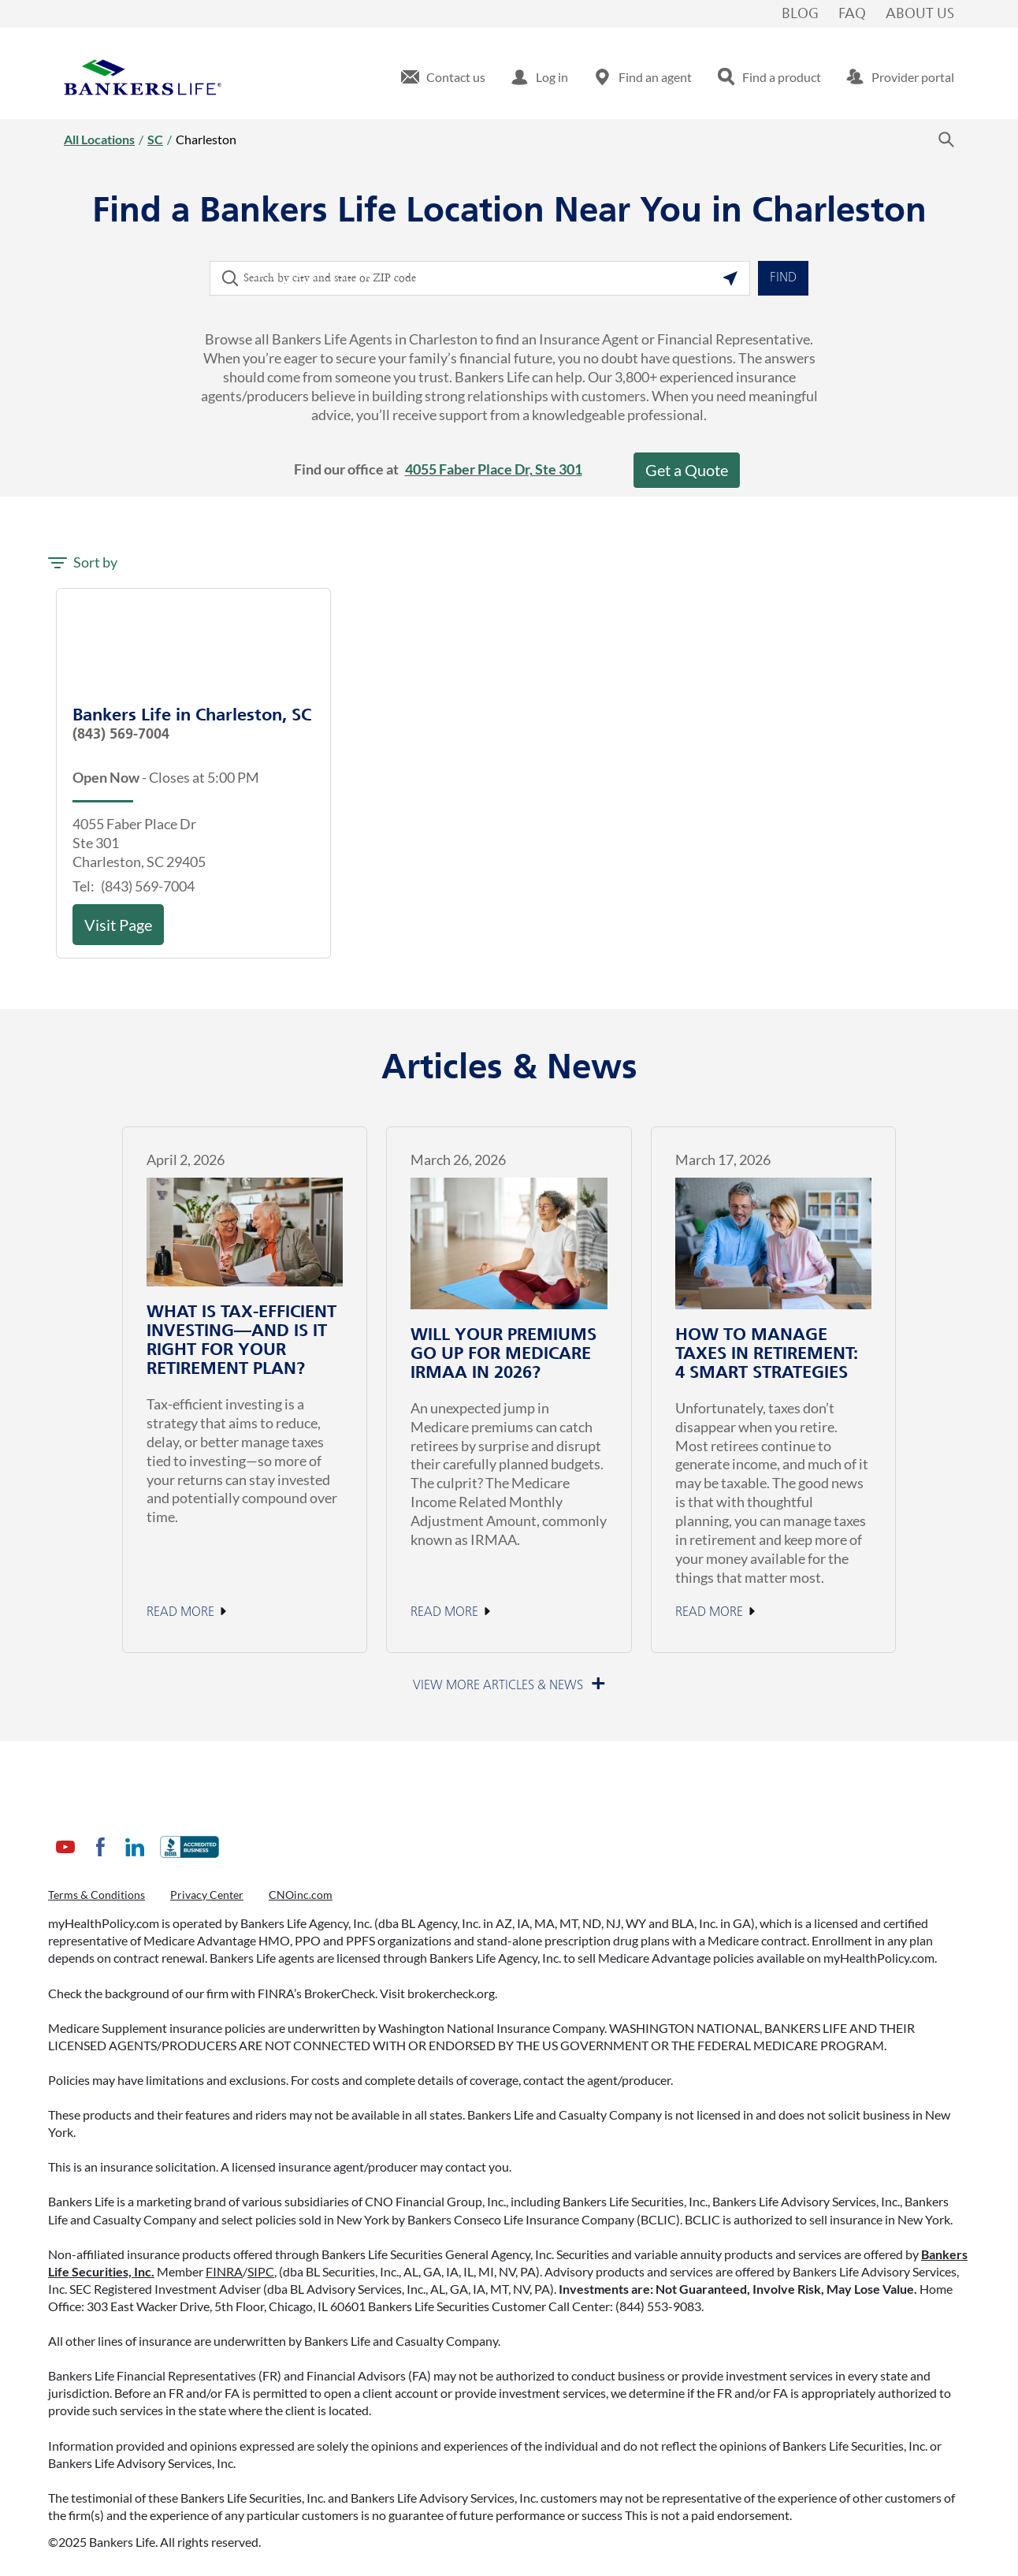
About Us (920, 14)
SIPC (260, 2271)
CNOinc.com (301, 1894)
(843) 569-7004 (120, 735)
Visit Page (118, 924)
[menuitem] (443, 77)
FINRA (224, 2271)
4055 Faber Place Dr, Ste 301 (493, 469)
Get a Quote (686, 469)
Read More (180, 1612)
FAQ (852, 14)
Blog (800, 14)
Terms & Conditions (96, 1894)
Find (783, 278)
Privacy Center (206, 1894)
